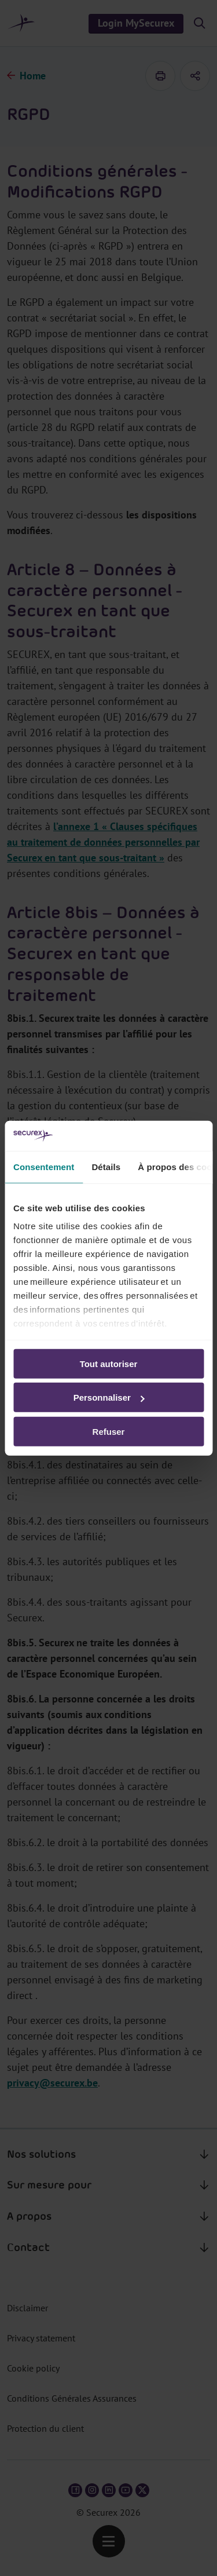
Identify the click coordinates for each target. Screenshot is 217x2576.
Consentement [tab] (43, 1167)
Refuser (109, 1432)
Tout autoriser (109, 1364)
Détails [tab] (105, 1167)
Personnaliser (109, 1397)
